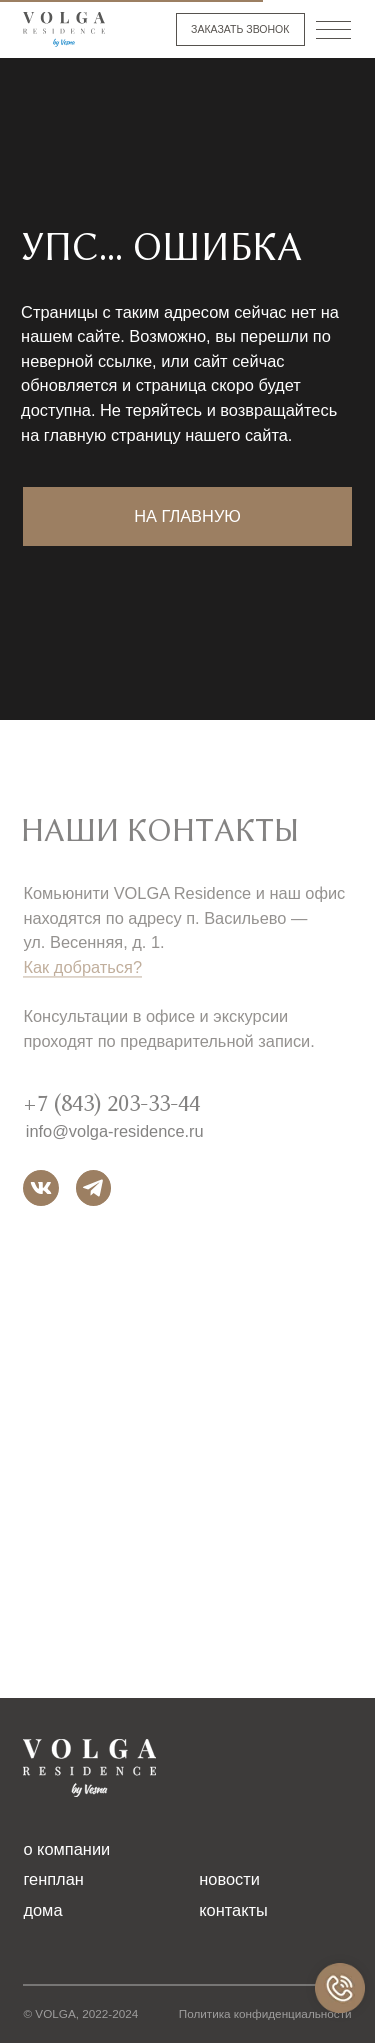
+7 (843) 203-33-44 (111, 1112)
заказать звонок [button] (240, 29)
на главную (187, 516)
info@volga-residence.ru (115, 1139)
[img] (64, 29)
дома (42, 1910)
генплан (53, 1879)
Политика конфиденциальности (265, 2013)
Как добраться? (82, 976)
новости (229, 1879)
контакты (233, 1910)
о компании (66, 1849)
